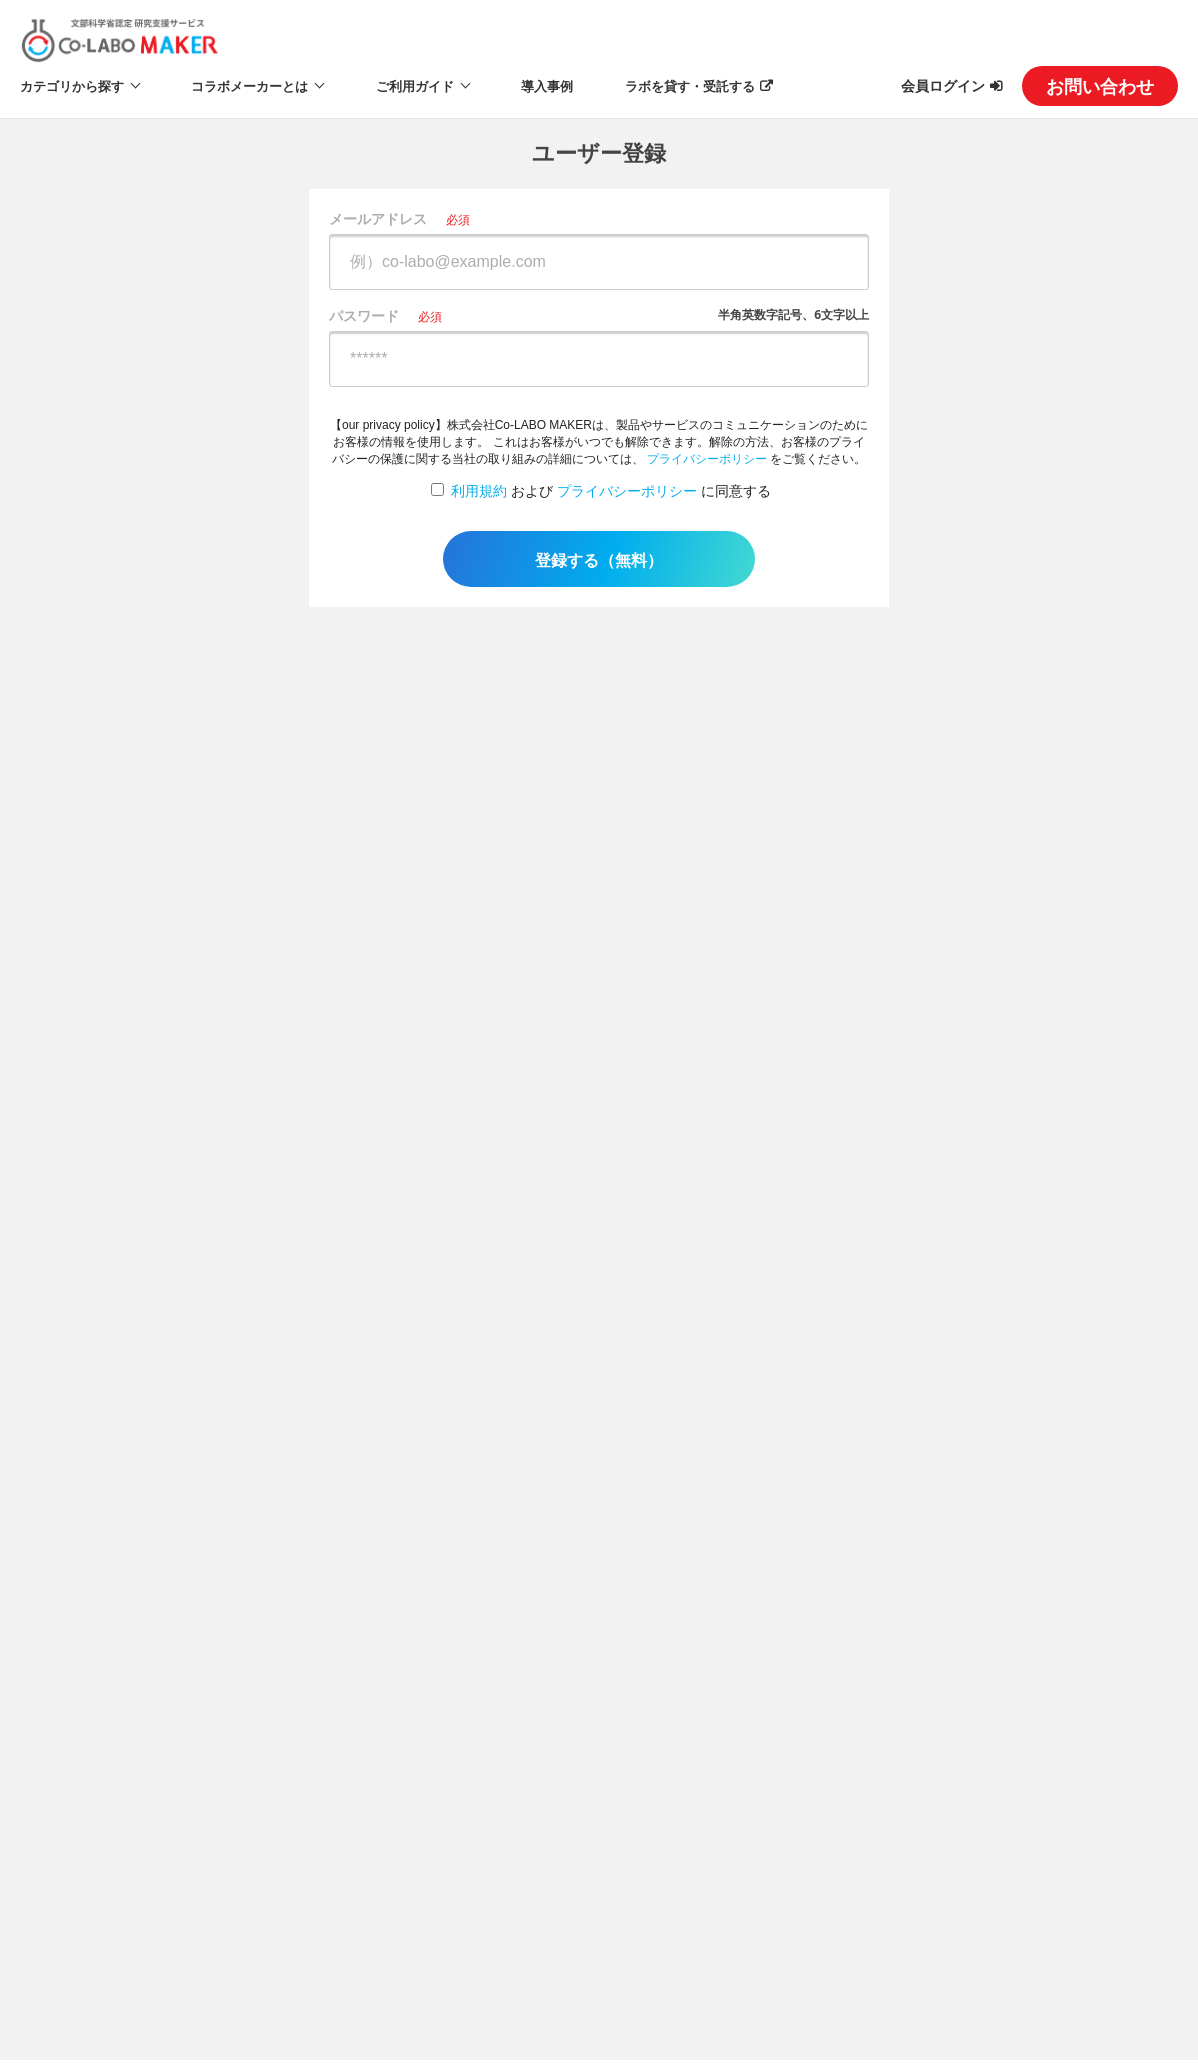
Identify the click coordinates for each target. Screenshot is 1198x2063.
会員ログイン (943, 85)
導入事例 (547, 86)
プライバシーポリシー (707, 459)
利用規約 (479, 491)
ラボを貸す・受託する (690, 86)
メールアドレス (378, 218)
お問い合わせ (1100, 86)
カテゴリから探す (72, 86)
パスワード (364, 315)
